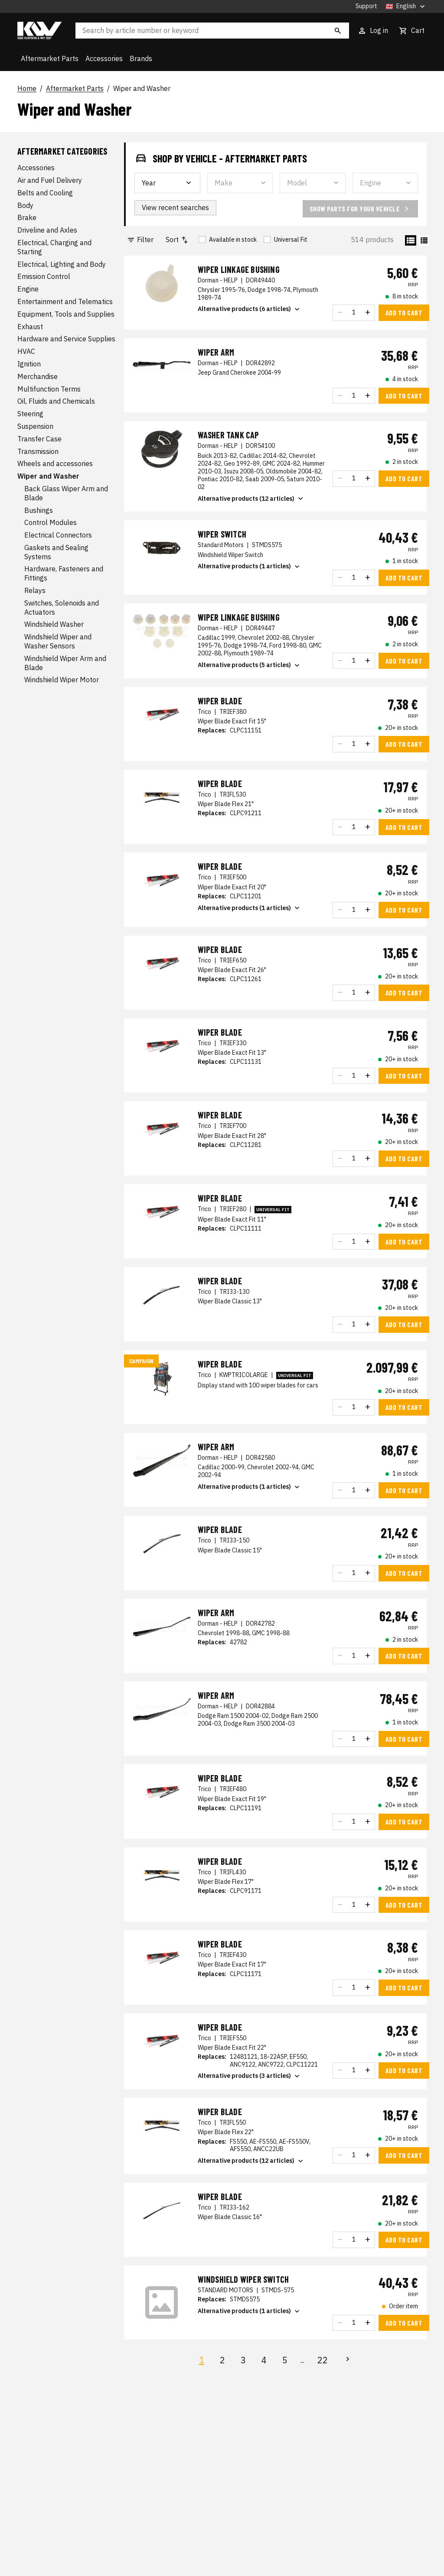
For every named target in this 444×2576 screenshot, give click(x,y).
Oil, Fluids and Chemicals (56, 401)
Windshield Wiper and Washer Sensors (57, 641)
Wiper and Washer (141, 89)
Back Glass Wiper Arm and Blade (66, 493)
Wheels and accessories (55, 463)
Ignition (29, 364)
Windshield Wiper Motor (61, 679)
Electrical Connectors (58, 535)
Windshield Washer (54, 624)
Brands (141, 58)
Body (25, 205)
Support (366, 6)
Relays (35, 590)
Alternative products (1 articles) (249, 566)
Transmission (38, 451)
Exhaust (30, 326)
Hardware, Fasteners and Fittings (63, 573)
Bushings (38, 510)
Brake (26, 217)
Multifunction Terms (49, 389)
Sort (177, 239)
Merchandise (37, 376)
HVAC (26, 351)
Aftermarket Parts (49, 58)
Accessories (104, 58)
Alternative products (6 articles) (249, 309)
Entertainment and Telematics (65, 301)
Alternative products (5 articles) (249, 665)
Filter (140, 239)
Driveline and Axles (47, 230)
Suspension (35, 426)
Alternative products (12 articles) (251, 498)
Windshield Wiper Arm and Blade (65, 663)
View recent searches (175, 207)
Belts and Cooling (45, 192)
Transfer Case (39, 438)
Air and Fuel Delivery (49, 180)
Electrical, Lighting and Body (61, 264)
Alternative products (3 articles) (249, 2076)
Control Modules (50, 522)
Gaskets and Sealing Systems (56, 552)
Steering (30, 413)
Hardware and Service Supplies (66, 338)
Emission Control (43, 276)
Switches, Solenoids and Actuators (61, 607)
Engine (28, 289)
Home (26, 89)
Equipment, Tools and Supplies (65, 314)
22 (322, 2360)
